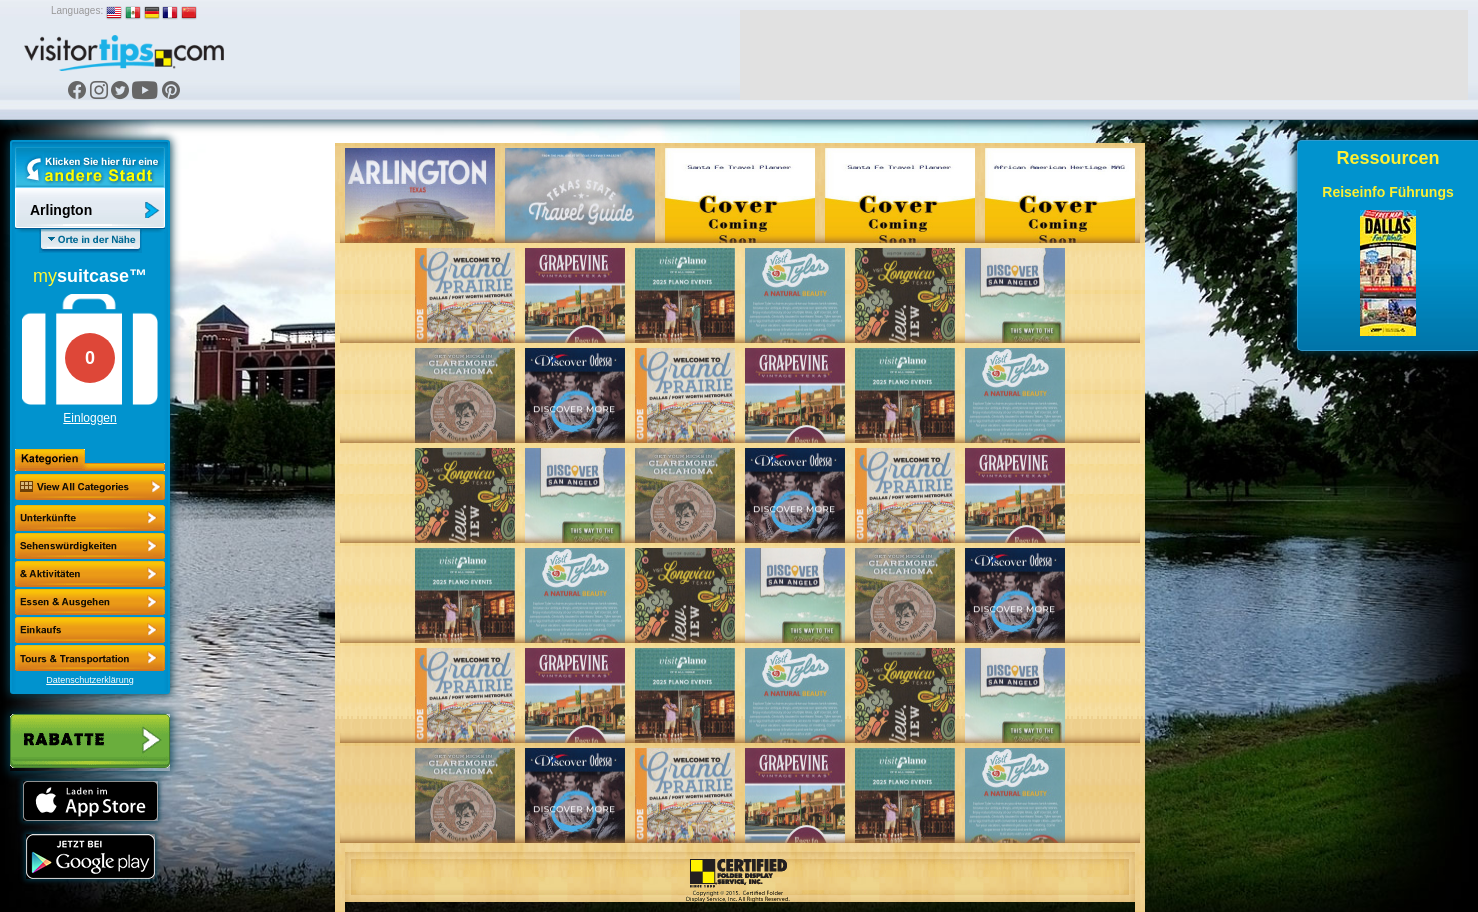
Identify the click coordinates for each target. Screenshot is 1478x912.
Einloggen (89, 418)
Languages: (77, 10)
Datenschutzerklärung (90, 680)
